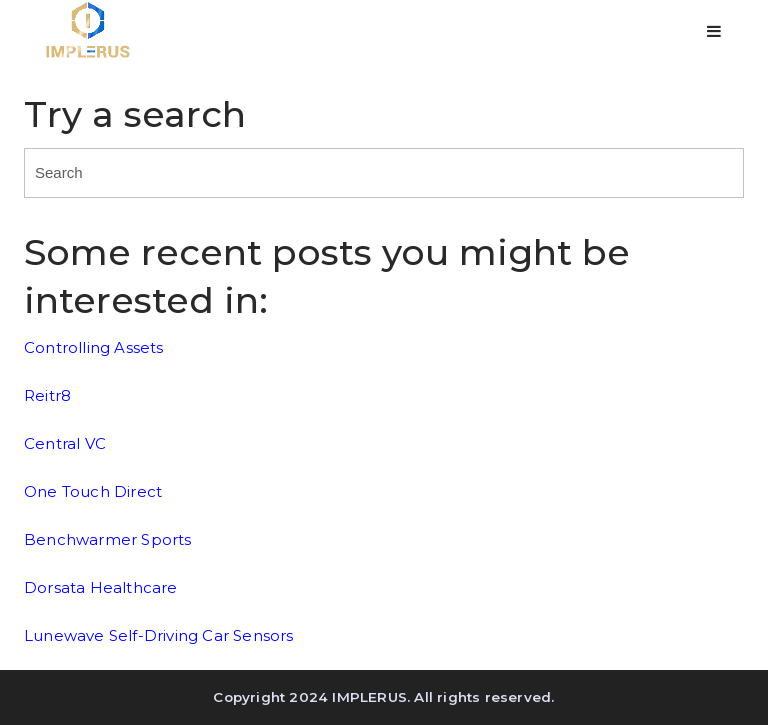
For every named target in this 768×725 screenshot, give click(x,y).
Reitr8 (47, 395)
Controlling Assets (94, 347)
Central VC (65, 443)
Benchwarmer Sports (108, 539)
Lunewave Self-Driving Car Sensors (159, 635)
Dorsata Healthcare (101, 587)
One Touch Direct (93, 491)
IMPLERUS (369, 697)
